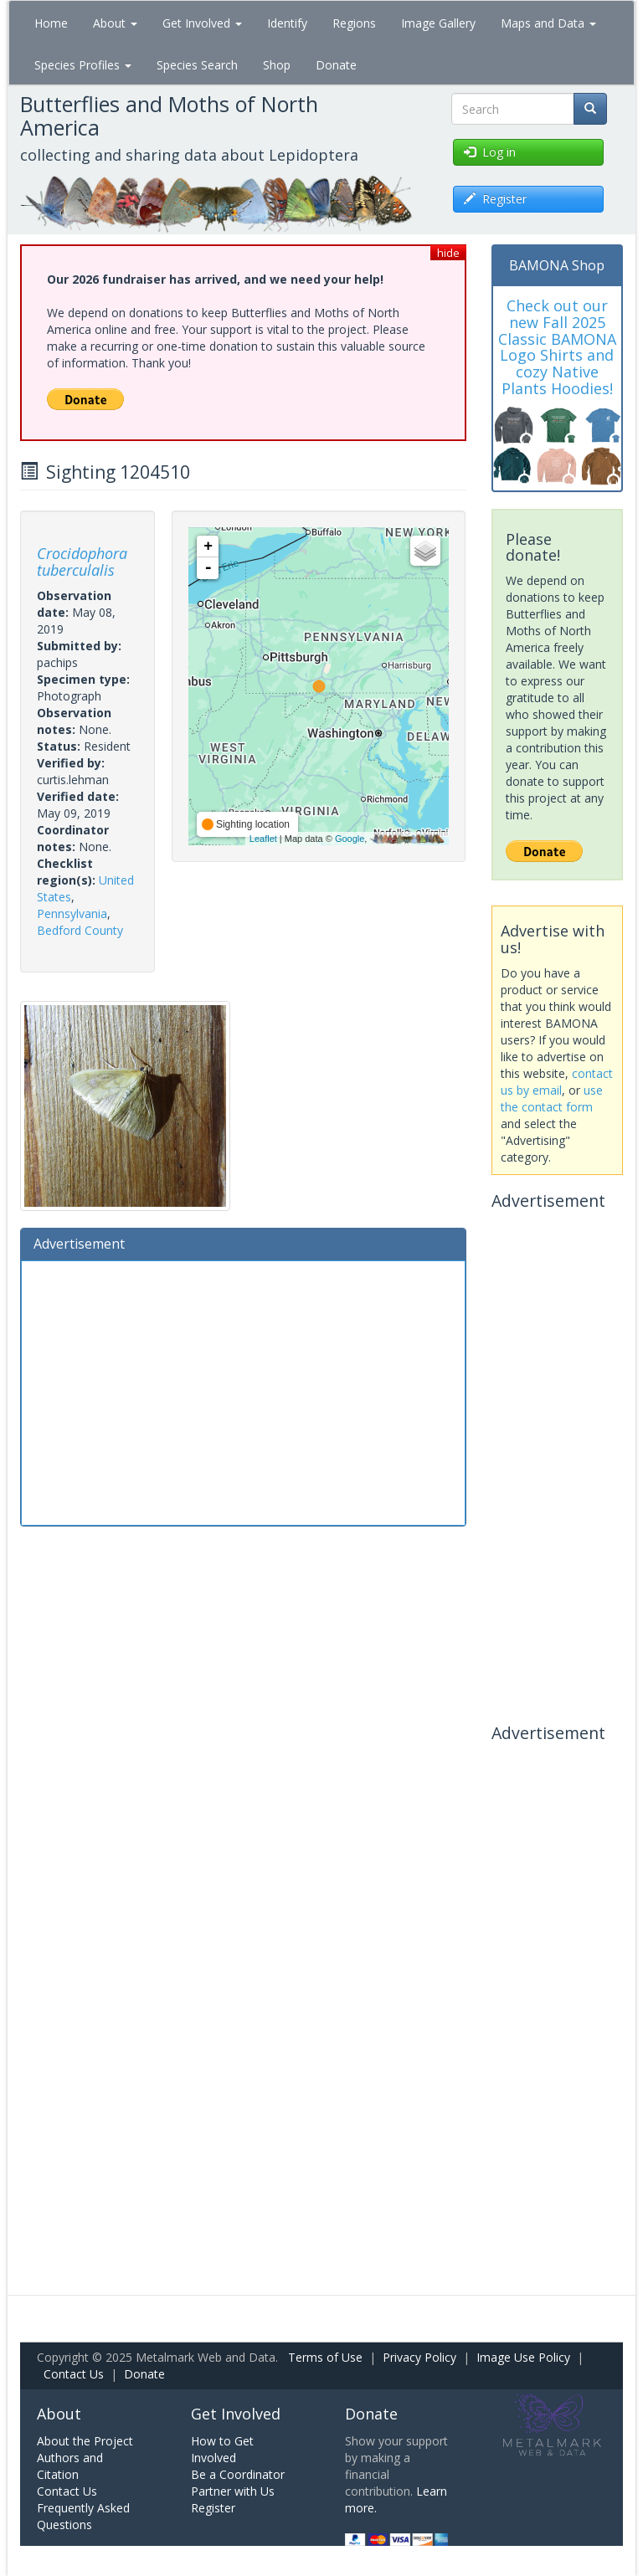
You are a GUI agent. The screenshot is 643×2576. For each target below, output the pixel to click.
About (115, 23)
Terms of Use (325, 2357)
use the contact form (552, 1098)
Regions (354, 23)
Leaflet (263, 839)
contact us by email (557, 1081)
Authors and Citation (70, 2466)
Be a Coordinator (238, 2474)
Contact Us (74, 2374)
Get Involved (202, 23)
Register (213, 2508)
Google (349, 839)
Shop (277, 65)
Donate (336, 65)
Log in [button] (490, 152)
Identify (287, 23)
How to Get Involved (222, 2449)
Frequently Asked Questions (83, 2516)
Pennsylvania (72, 913)
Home (51, 23)
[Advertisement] (243, 1391)
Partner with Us (233, 2491)
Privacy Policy (419, 2357)
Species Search (197, 65)
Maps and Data (548, 23)
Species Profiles (82, 65)
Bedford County (80, 930)
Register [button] (495, 199)
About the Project (85, 2441)
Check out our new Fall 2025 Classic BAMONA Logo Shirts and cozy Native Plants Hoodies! (557, 346)
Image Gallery (438, 23)
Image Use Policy (523, 2357)
